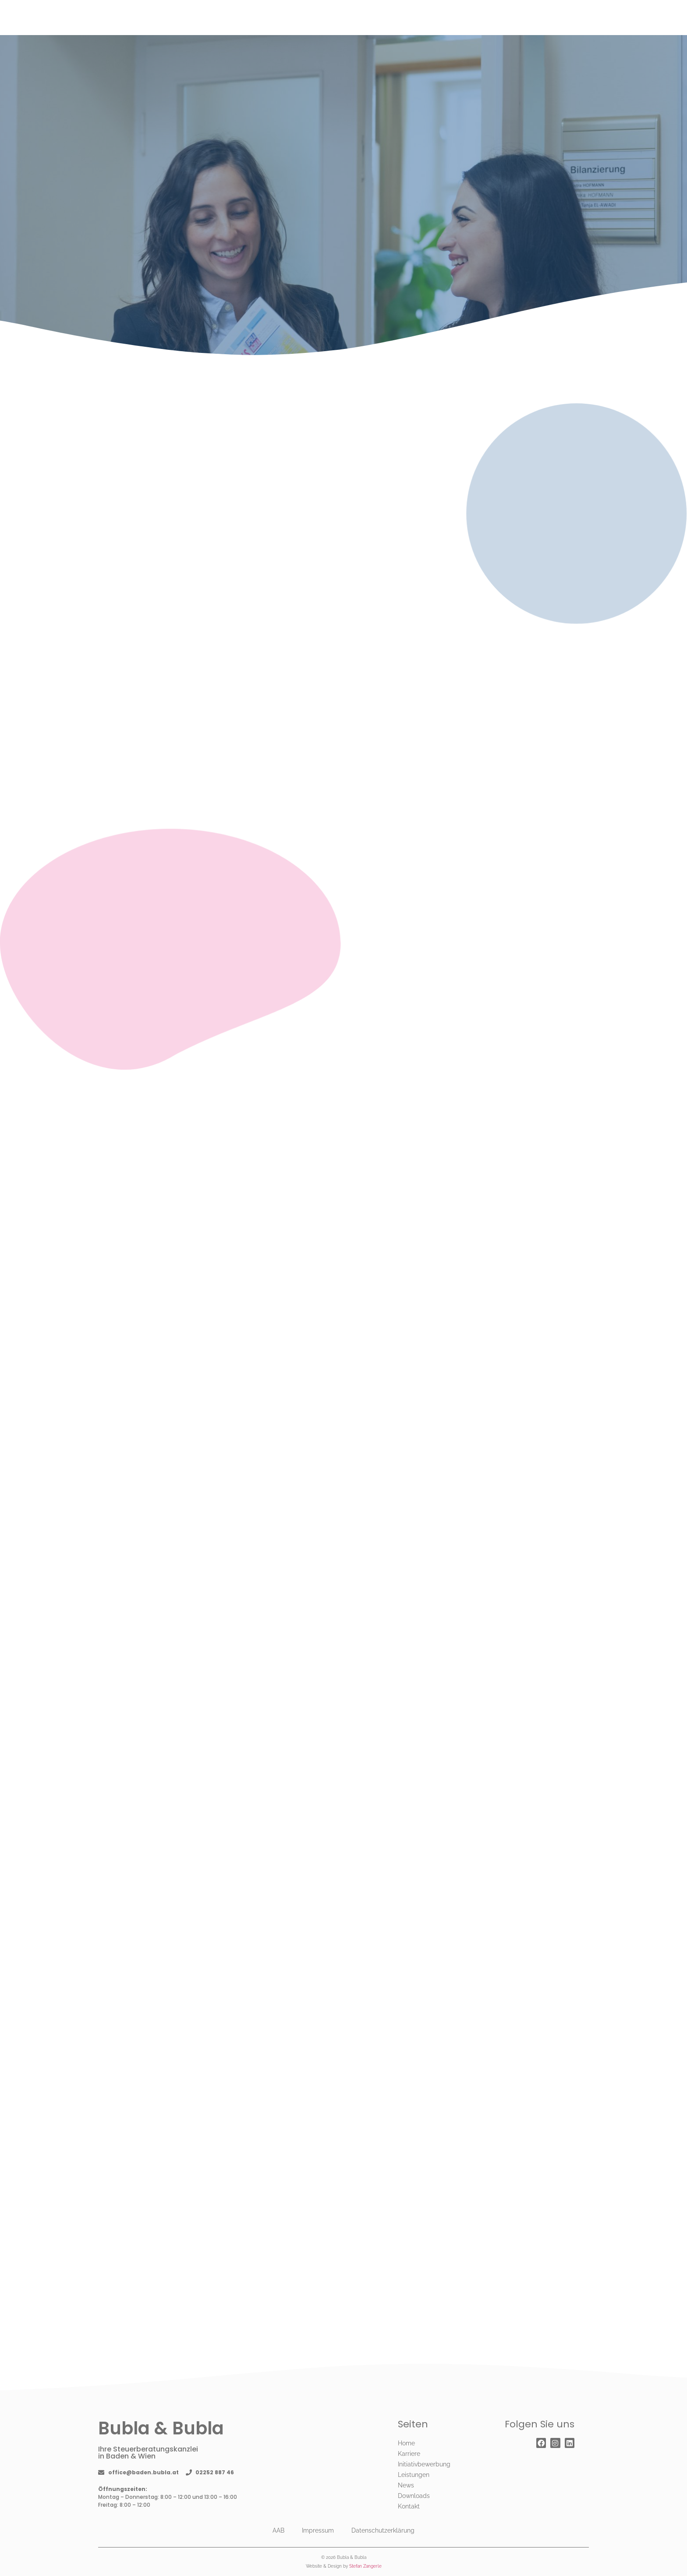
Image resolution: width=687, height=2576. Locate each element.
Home (406, 2443)
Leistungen (413, 2474)
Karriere (409, 2453)
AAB (278, 2530)
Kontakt (409, 2506)
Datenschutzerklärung (382, 2530)
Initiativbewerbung (424, 2464)
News (406, 2485)
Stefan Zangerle (365, 2566)
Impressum (318, 2530)
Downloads (414, 2495)
